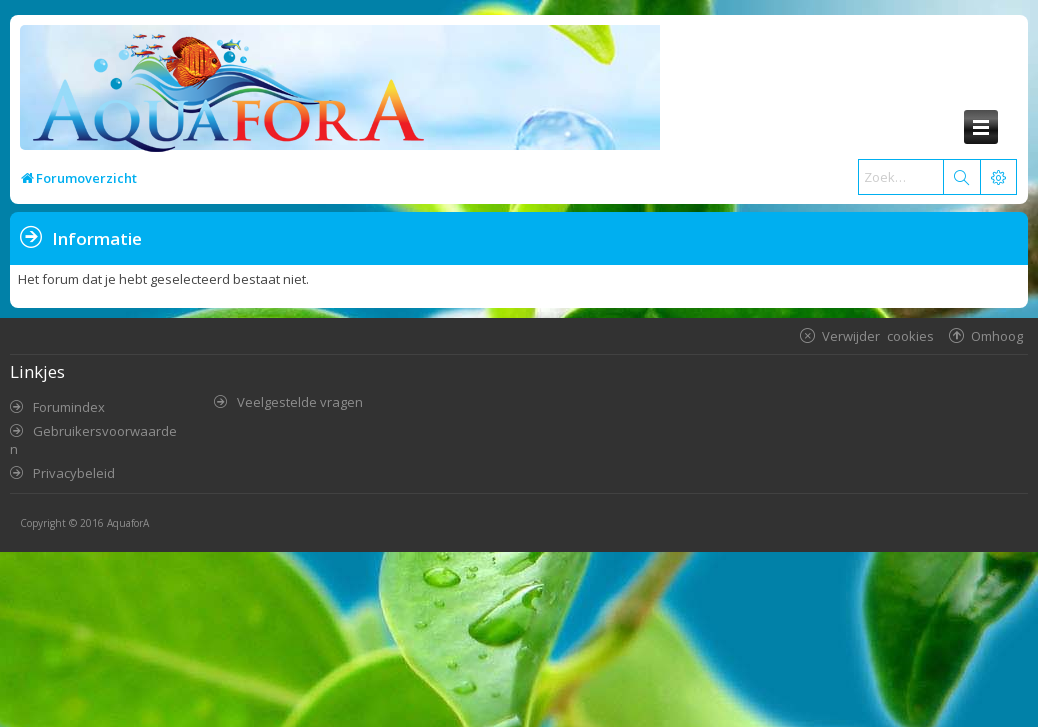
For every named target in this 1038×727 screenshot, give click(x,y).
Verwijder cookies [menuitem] (878, 335)
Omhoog (997, 335)
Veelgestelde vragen (300, 402)
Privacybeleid (74, 473)
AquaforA (128, 523)
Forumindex (69, 407)
